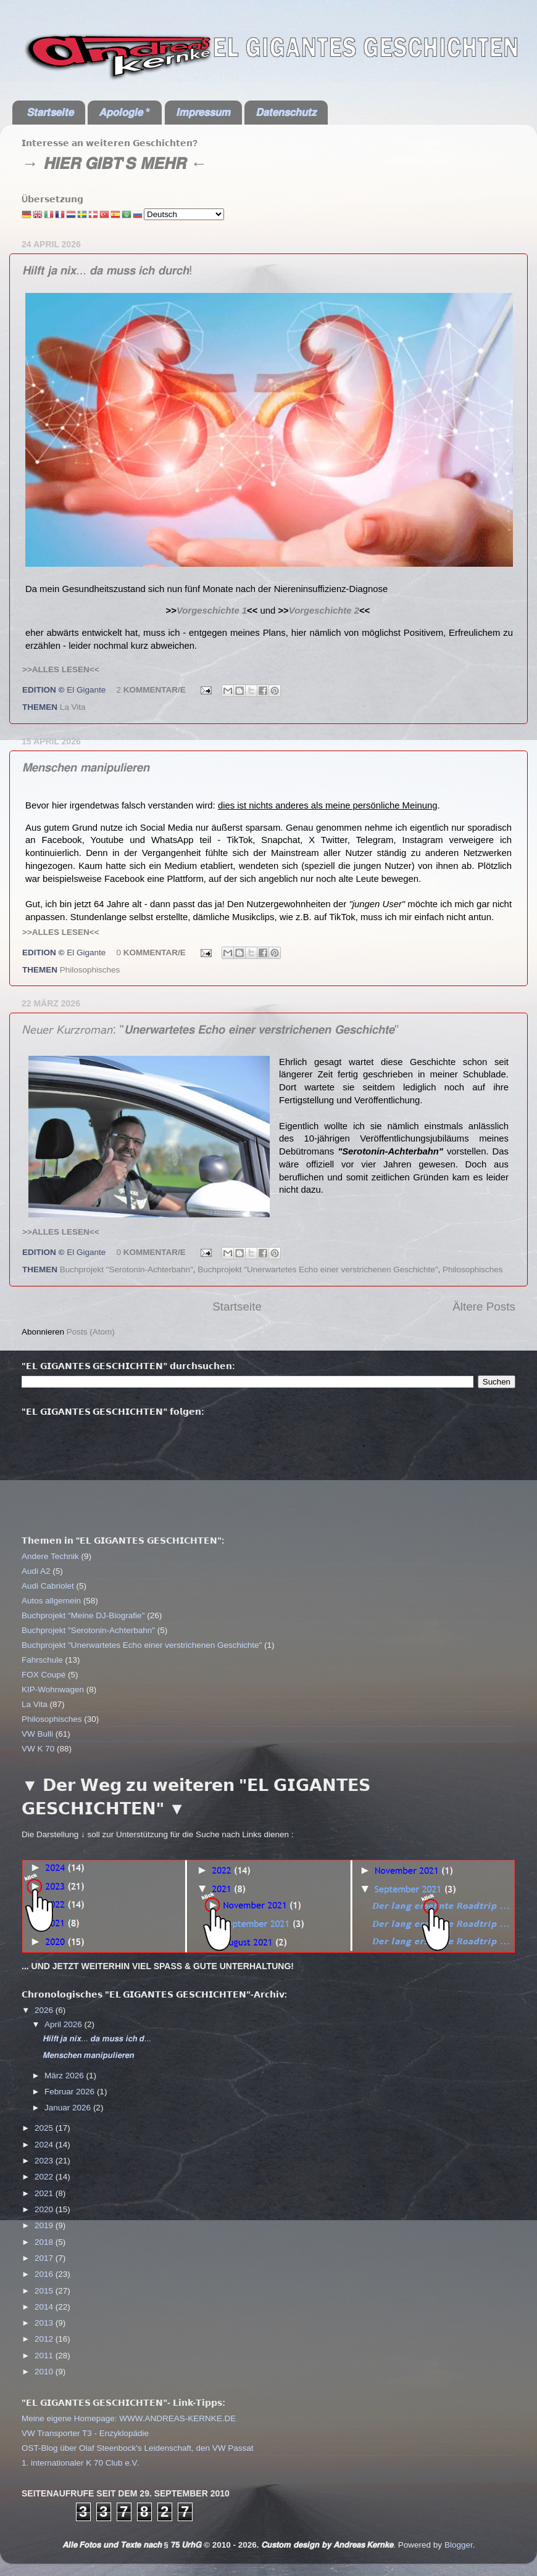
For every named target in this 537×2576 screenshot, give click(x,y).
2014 (45, 2306)
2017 (45, 2258)
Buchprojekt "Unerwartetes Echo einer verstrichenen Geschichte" (318, 1269)
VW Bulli (37, 1734)
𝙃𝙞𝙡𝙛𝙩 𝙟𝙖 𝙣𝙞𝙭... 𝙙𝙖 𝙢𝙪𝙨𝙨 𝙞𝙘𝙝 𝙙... (97, 2038)
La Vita (73, 707)
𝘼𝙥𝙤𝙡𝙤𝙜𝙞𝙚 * (124, 112)
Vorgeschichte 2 (324, 610)
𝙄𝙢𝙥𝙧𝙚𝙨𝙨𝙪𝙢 (203, 112)
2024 (45, 2144)
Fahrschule (42, 1660)
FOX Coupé (43, 1674)
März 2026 (65, 2075)
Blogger (458, 2544)
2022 (45, 2176)
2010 (45, 2371)
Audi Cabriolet (48, 1585)
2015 (45, 2290)
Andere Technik (50, 1556)
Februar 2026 (70, 2091)
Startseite (237, 1306)
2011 (45, 2355)
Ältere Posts (483, 1306)
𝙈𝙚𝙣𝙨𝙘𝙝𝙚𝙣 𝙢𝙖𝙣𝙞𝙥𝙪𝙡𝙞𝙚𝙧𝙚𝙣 (85, 767)
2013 (45, 2322)
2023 (45, 2160)
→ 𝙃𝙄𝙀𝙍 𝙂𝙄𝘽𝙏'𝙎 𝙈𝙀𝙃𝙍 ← (114, 163)
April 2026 (64, 2024)
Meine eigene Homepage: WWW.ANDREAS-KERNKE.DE (129, 2418)
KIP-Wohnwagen (53, 1689)
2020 (45, 2209)
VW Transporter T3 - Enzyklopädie (85, 2433)
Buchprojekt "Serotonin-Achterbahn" (126, 1269)
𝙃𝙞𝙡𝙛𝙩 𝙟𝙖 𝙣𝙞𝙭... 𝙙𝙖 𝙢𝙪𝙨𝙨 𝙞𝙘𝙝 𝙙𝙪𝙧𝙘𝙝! (107, 270)
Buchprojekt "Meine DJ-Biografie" (83, 1615)
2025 (45, 2128)
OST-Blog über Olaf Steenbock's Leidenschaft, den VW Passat (138, 2448)
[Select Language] (184, 214)
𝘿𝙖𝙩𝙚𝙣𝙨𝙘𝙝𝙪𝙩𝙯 (286, 112)
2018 (45, 2242)
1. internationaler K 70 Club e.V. (80, 2462)
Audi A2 (36, 1571)
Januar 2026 (68, 2107)
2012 (45, 2339)
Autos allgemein (51, 1600)
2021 (45, 2193)
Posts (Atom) (91, 1331)
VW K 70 (38, 1748)
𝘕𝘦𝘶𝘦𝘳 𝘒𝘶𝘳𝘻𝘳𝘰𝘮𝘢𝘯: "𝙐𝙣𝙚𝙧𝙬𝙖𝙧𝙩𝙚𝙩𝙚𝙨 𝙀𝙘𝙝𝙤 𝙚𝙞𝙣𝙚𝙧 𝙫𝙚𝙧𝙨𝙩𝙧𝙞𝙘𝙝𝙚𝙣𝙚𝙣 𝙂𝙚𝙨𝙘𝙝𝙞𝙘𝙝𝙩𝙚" (210, 1029)
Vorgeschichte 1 (212, 610)
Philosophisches (90, 969)
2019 (45, 2225)
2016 (45, 2274)
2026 (45, 2010)
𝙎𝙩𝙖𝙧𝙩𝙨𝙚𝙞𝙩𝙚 (50, 112)
